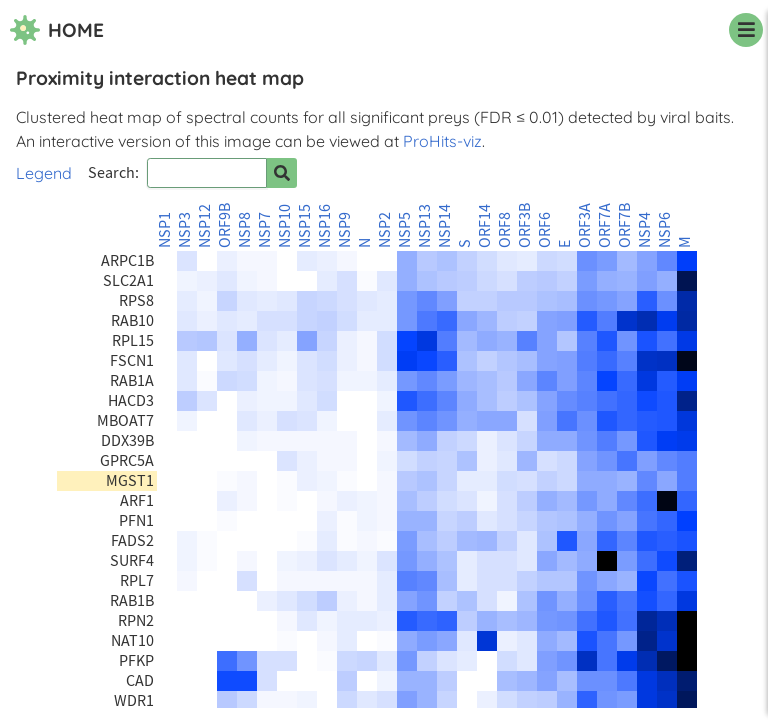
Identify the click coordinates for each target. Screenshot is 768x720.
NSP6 (665, 230)
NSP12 (205, 226)
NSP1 (165, 230)
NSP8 (245, 230)
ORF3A (585, 225)
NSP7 (265, 230)
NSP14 (445, 226)
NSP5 (405, 230)
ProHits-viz (442, 141)
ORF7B (625, 225)
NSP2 (385, 230)
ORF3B (525, 225)
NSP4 (645, 230)
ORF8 (505, 230)
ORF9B (225, 225)
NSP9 (345, 230)
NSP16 (325, 226)
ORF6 (545, 230)
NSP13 (425, 226)
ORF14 (485, 226)
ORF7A (605, 225)
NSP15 (305, 226)
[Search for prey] (282, 173)
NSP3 (185, 230)
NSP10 (285, 226)
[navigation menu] (746, 30)
